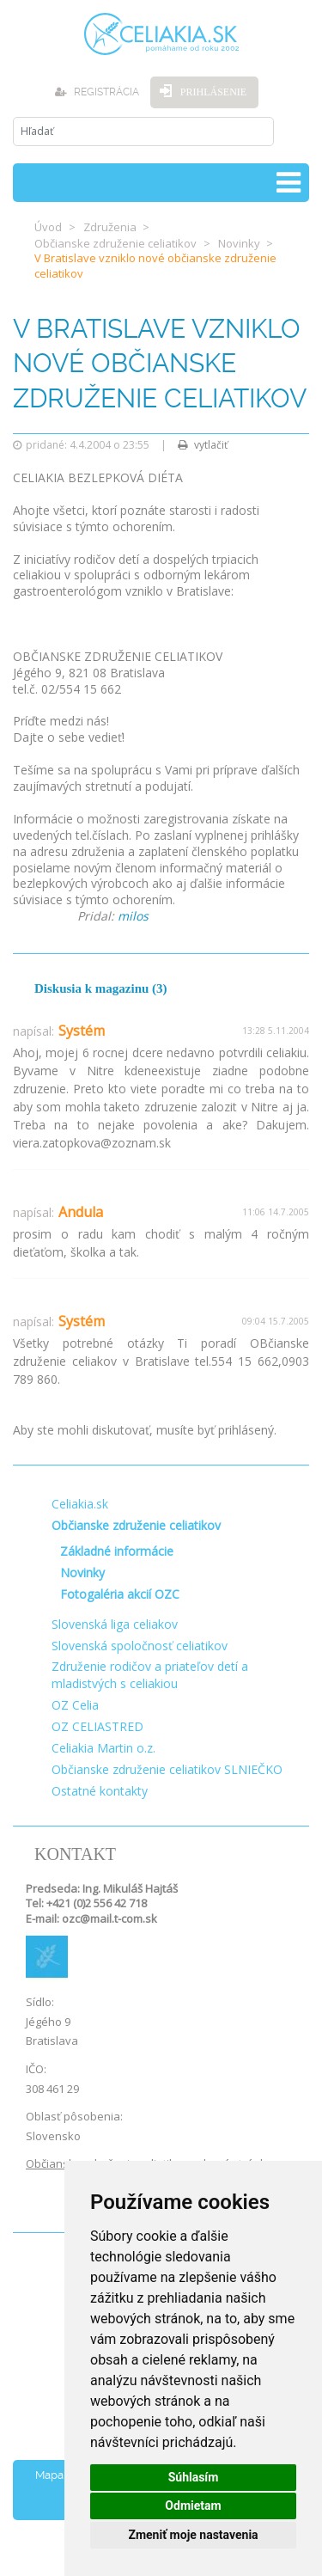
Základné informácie (116, 1551)
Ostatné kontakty (100, 1791)
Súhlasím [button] (193, 2477)
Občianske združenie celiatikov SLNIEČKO (167, 1769)
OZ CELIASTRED (97, 1726)
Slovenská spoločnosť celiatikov (140, 1645)
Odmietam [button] (193, 2505)
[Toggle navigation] (288, 182)
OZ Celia (75, 1705)
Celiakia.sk (80, 1504)
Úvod (48, 227)
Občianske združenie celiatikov (115, 243)
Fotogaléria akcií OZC (119, 1594)
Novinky (239, 243)
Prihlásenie (213, 92)
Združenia (110, 227)
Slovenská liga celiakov (115, 1624)
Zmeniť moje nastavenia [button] (193, 2535)
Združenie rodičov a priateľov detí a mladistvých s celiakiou (150, 1675)
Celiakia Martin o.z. (103, 1748)
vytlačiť (203, 444)
